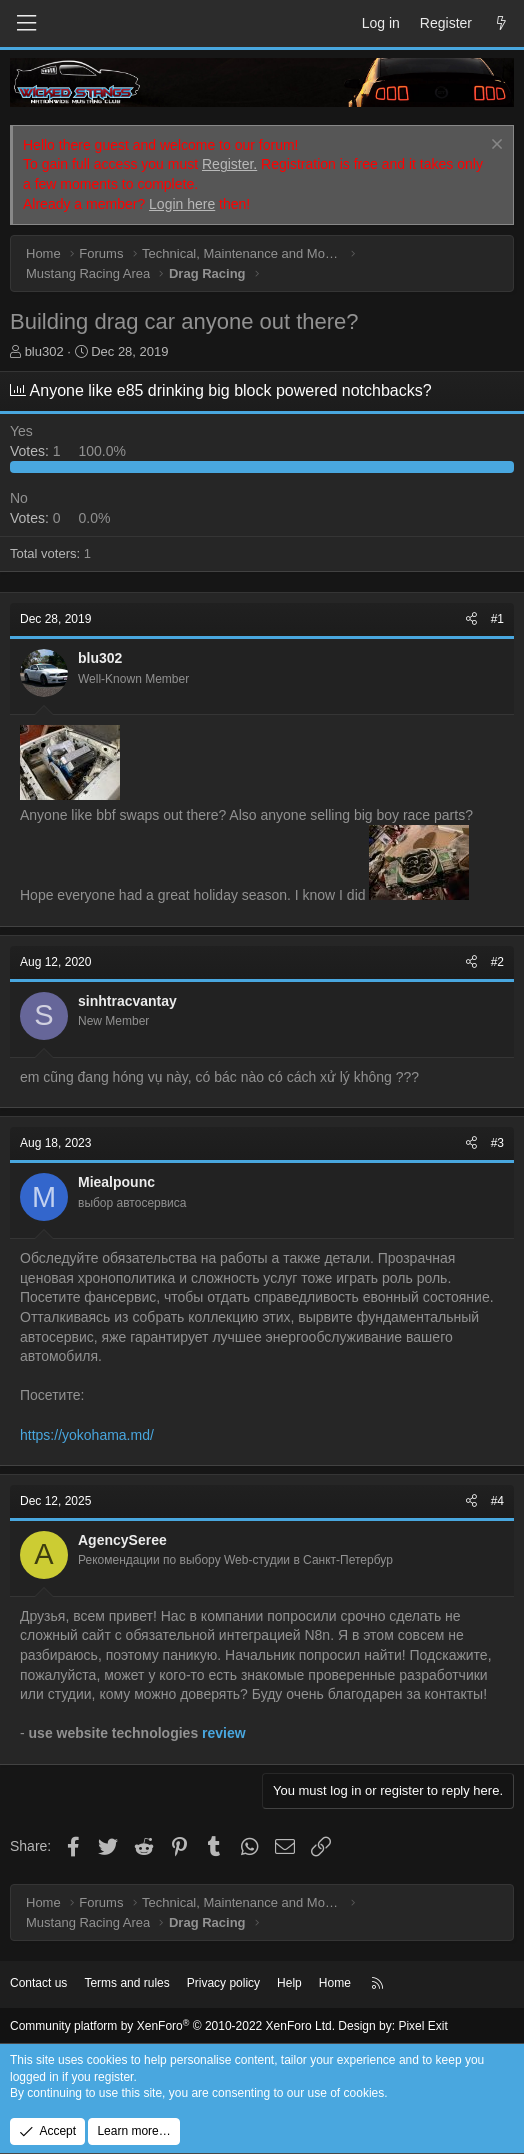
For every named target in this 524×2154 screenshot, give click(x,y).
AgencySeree (122, 1540)
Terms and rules (126, 1983)
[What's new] (501, 24)
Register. (229, 164)
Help (289, 1983)
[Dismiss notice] (494, 146)
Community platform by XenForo (172, 2026)
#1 (497, 619)
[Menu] (26, 23)
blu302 (44, 351)
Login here (182, 204)
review (224, 1733)
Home (335, 1983)
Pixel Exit (422, 2026)
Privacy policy (223, 1983)
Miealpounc (116, 1182)
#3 (497, 1143)
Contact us (38, 1983)
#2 (497, 962)
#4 (497, 1501)
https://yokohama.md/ (87, 1435)
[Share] (471, 619)
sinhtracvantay (127, 1001)
